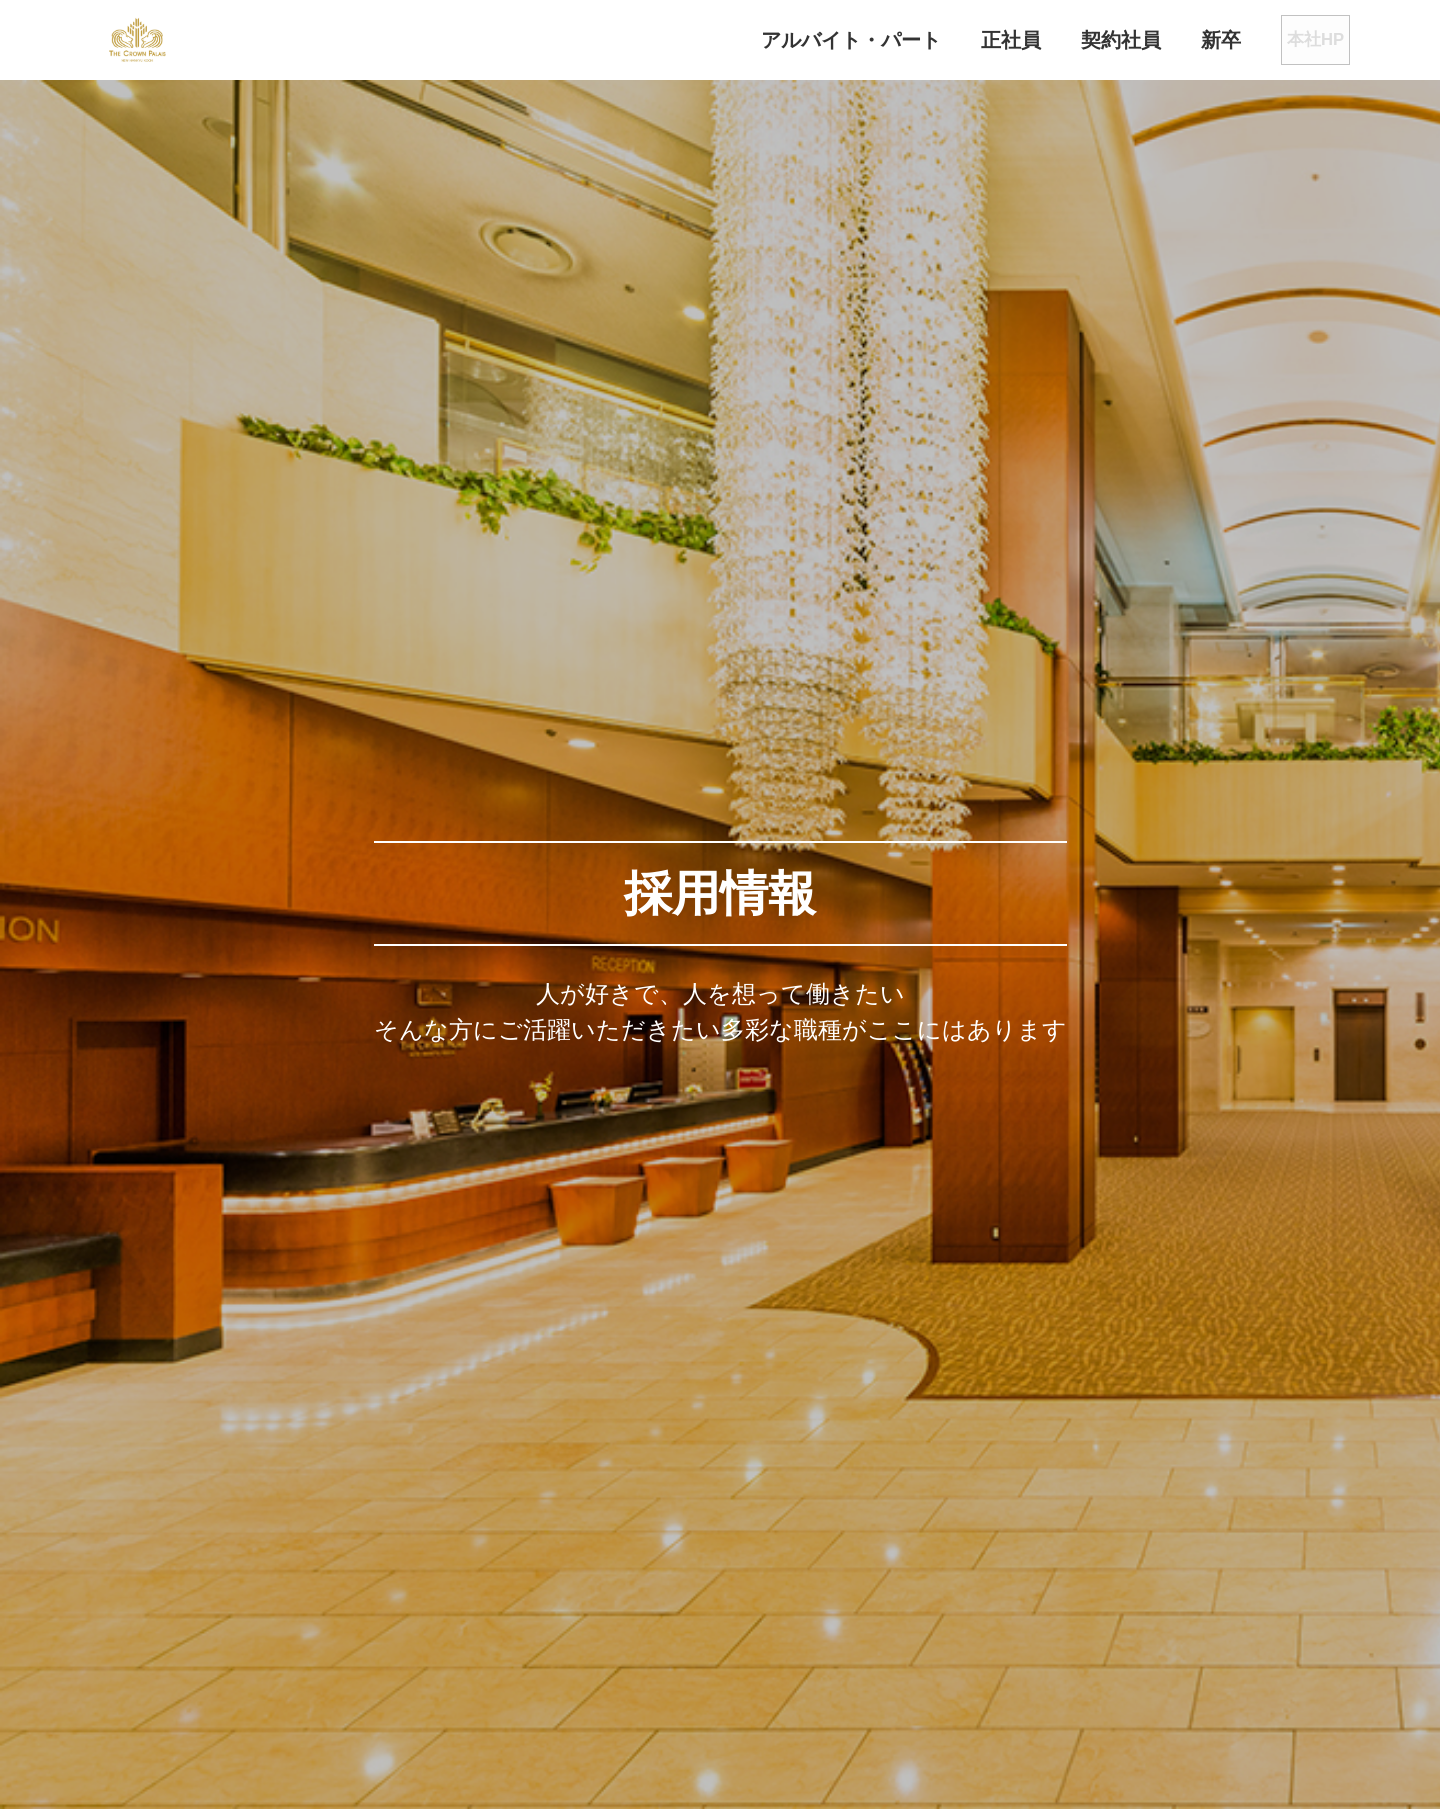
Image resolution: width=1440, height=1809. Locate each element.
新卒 (1160, 40)
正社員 (950, 40)
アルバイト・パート (790, 40)
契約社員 (1060, 40)
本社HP (1280, 40)
